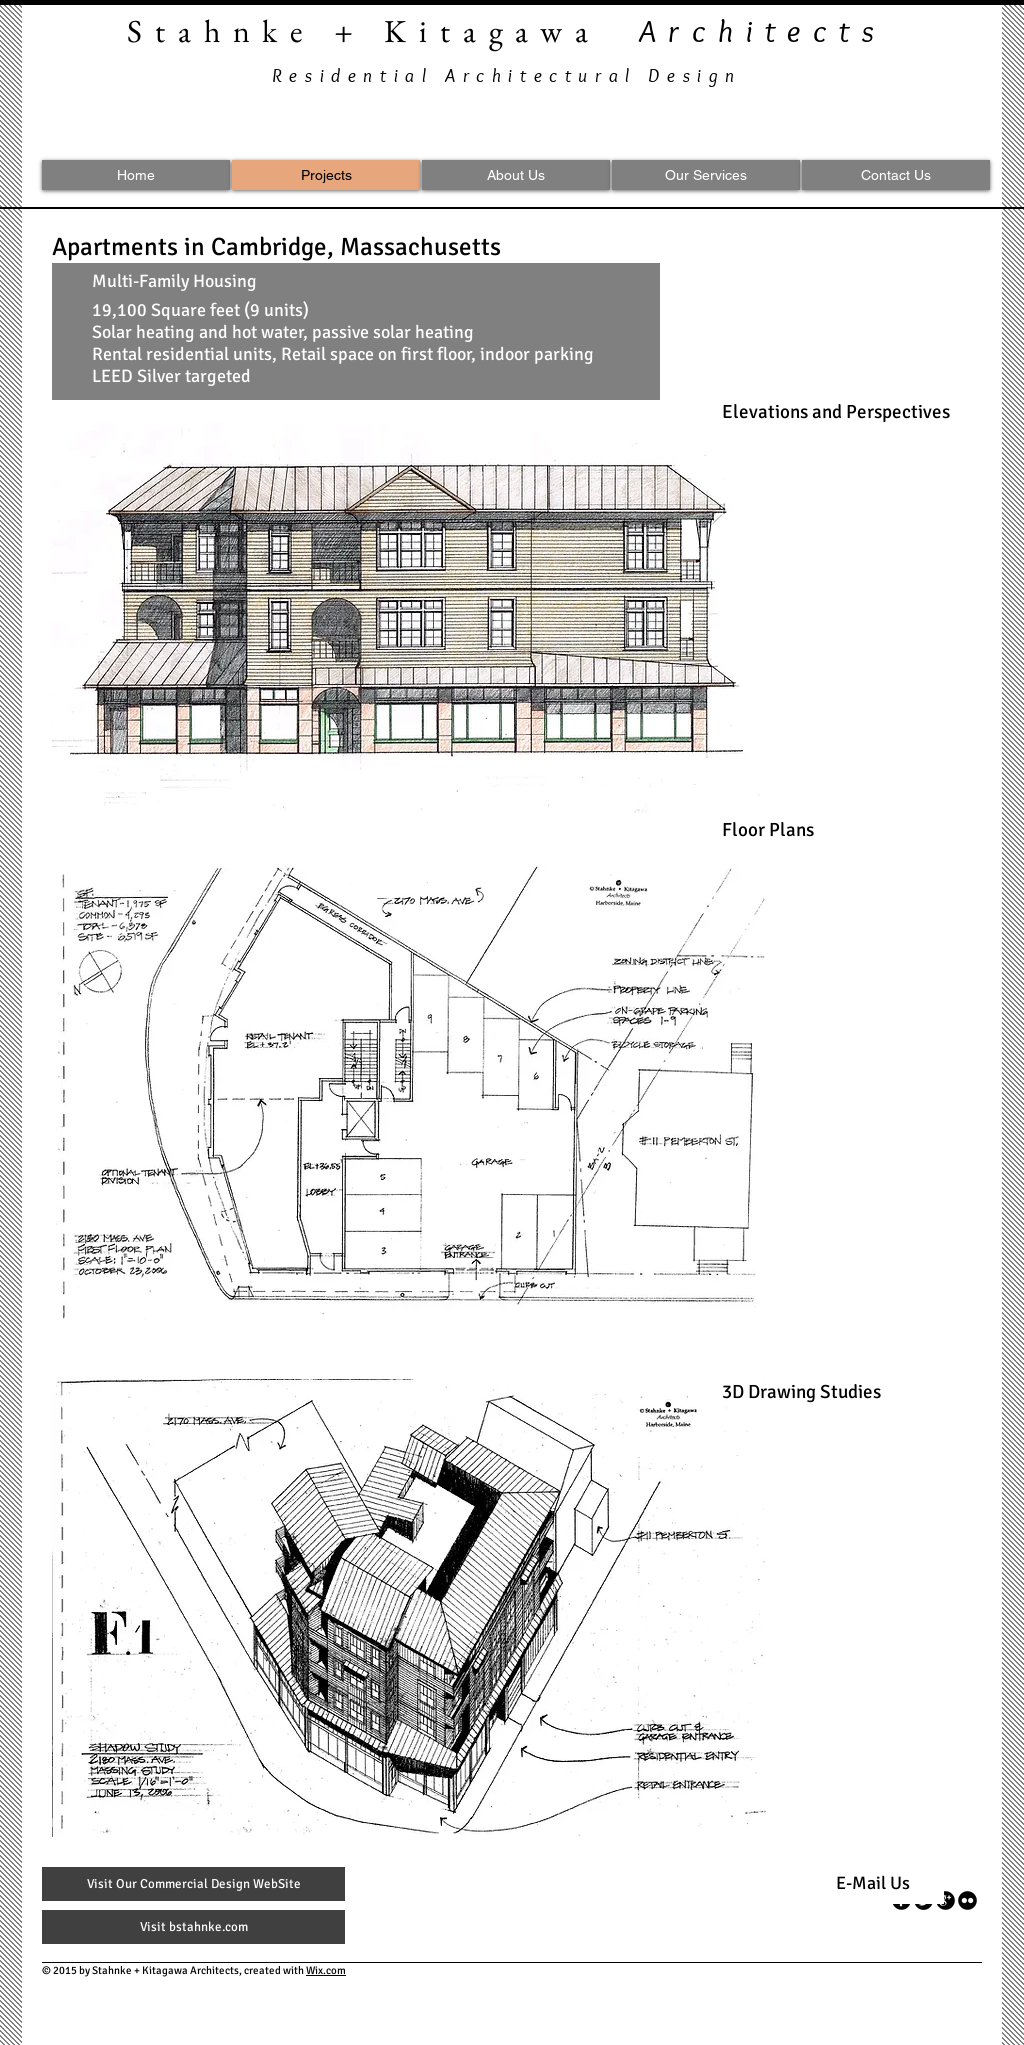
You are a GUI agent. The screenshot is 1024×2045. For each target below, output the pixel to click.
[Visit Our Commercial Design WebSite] (193, 1884)
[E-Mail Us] (873, 1884)
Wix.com (326, 1970)
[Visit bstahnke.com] (193, 1927)
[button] (409, 618)
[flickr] (967, 1900)
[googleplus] (945, 1900)
